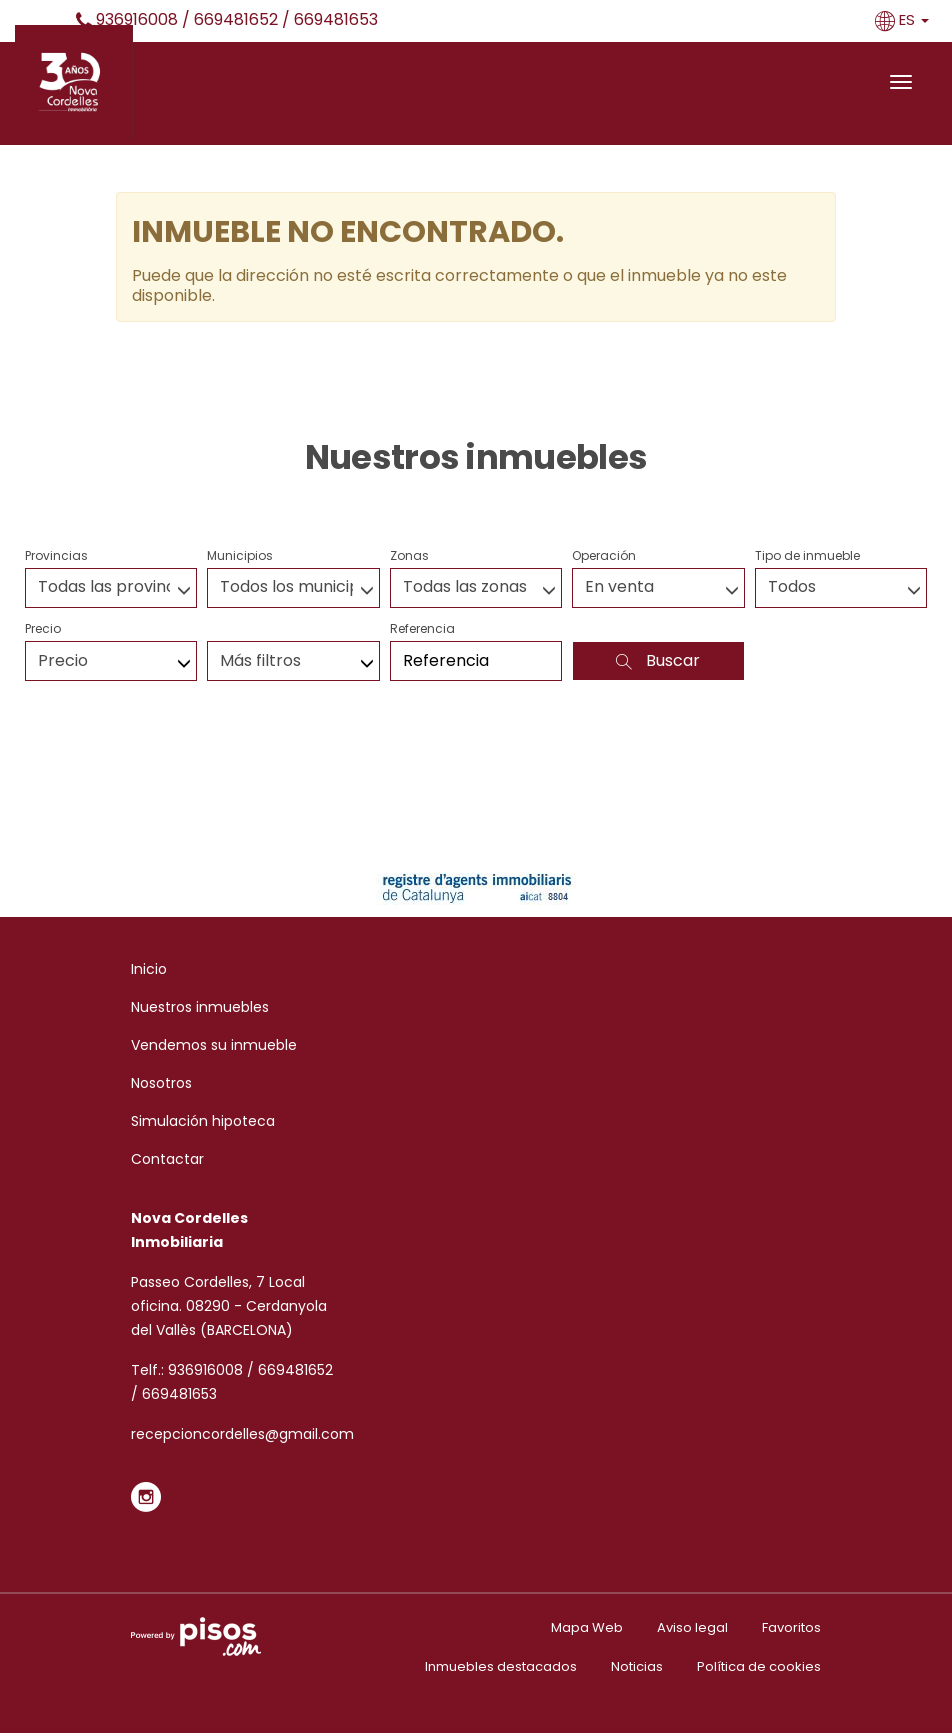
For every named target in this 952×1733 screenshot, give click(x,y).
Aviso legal (692, 1627)
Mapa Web (587, 1627)
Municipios (240, 555)
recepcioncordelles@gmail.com (242, 1434)
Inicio (149, 969)
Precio (43, 628)
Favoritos (791, 1627)
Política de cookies (759, 1666)
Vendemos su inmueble (214, 1045)
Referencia (422, 628)
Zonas (409, 555)
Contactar (167, 1159)
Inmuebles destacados (501, 1666)
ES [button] (904, 19)
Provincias (56, 555)
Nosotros (161, 1083)
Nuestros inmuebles (200, 1007)
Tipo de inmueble (807, 555)
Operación (604, 555)
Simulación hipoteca (203, 1121)
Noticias (637, 1666)
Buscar (658, 660)
